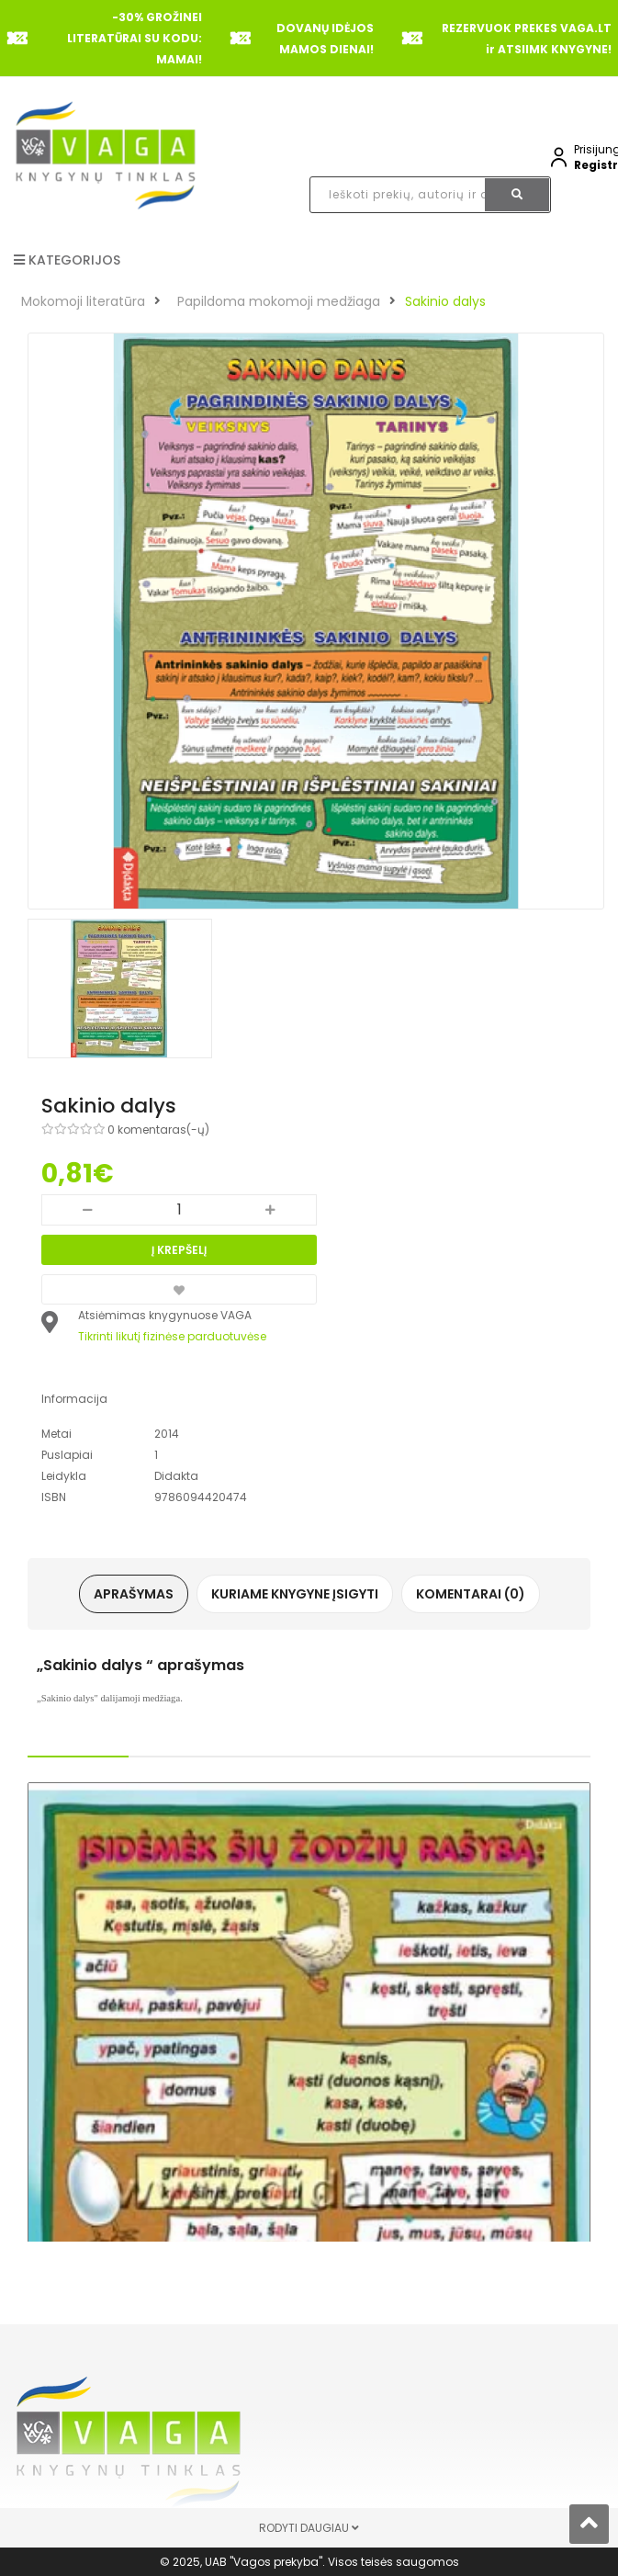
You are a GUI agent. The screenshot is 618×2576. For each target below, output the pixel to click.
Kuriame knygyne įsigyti (294, 1594)
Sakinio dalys (445, 301)
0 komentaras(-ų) (158, 1129)
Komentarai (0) (470, 1594)
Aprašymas (134, 1594)
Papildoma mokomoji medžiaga (278, 301)
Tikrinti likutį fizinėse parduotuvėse (172, 1336)
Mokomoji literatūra (83, 301)
